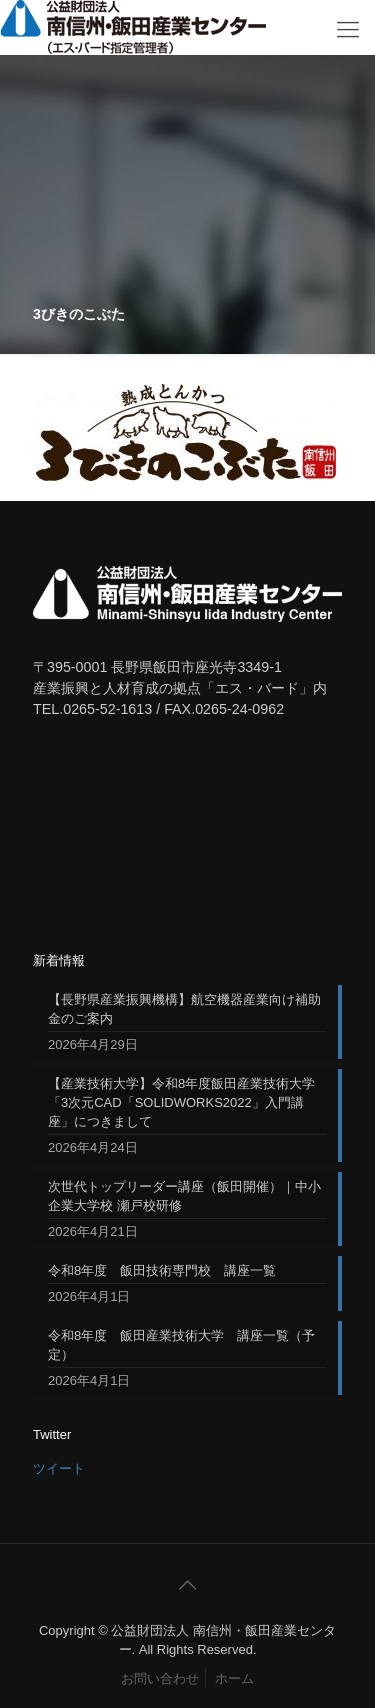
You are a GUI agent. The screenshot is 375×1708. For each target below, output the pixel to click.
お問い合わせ (160, 1678)
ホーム (234, 1678)
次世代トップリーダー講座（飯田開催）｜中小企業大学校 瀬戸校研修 (184, 1196)
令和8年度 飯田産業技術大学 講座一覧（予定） (181, 1345)
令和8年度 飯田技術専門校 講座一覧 (162, 1270)
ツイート (59, 1468)
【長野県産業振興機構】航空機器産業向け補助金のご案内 (184, 1009)
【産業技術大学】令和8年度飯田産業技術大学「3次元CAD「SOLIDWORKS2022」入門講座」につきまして (181, 1102)
